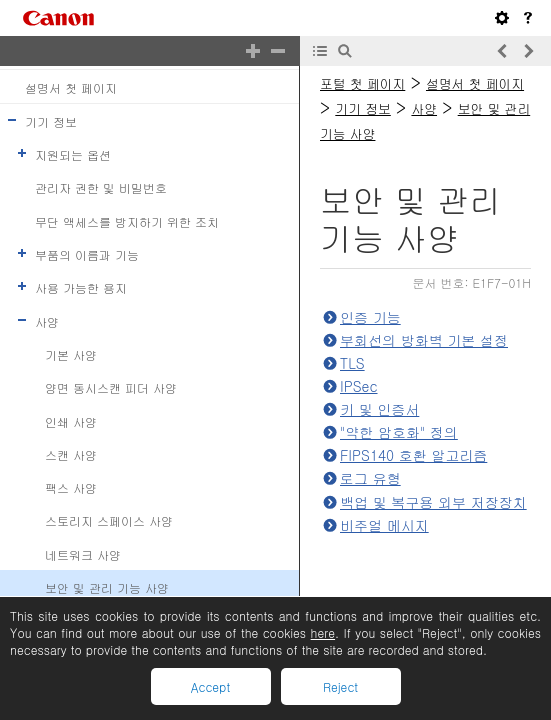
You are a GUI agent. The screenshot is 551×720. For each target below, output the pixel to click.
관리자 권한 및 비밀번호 (101, 187)
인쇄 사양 (71, 420)
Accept (210, 686)
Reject (340, 686)
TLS (352, 363)
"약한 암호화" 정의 (399, 432)
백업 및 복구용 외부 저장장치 (433, 502)
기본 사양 (71, 354)
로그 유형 (370, 478)
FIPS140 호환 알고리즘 (413, 455)
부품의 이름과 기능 (87, 254)
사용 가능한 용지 (81, 287)
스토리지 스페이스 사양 (109, 520)
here (323, 632)
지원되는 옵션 (73, 154)
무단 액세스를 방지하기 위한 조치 (127, 220)
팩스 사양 (71, 487)
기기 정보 (51, 121)
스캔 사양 (71, 454)
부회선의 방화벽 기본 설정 (424, 340)
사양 (47, 320)
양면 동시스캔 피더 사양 (111, 387)
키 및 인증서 (379, 409)
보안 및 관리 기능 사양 (107, 587)
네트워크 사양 (83, 553)
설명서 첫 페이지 (71, 86)
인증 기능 (370, 317)
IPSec (359, 386)
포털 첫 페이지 (362, 83)
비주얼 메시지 (384, 525)
